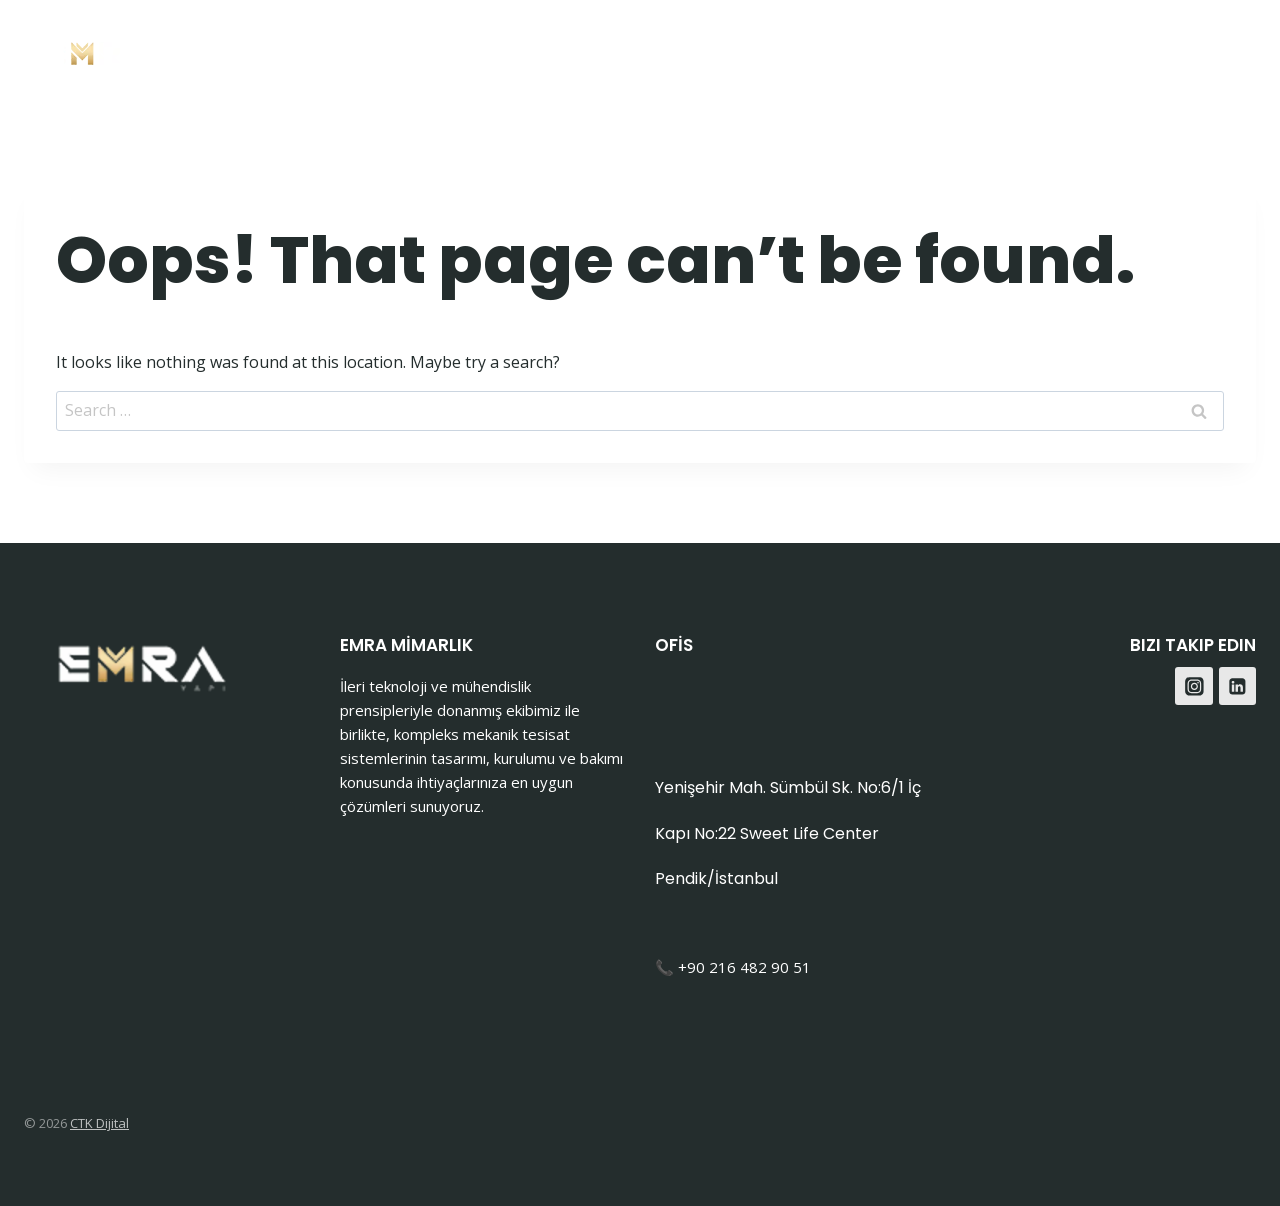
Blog (1100, 50)
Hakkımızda (896, 50)
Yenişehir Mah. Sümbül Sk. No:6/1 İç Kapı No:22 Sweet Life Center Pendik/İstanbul (788, 833)
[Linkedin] (1238, 686)
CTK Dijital (99, 1123)
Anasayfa (595, 50)
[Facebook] (1183, 50)
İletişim (1015, 50)
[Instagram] (1233, 50)
